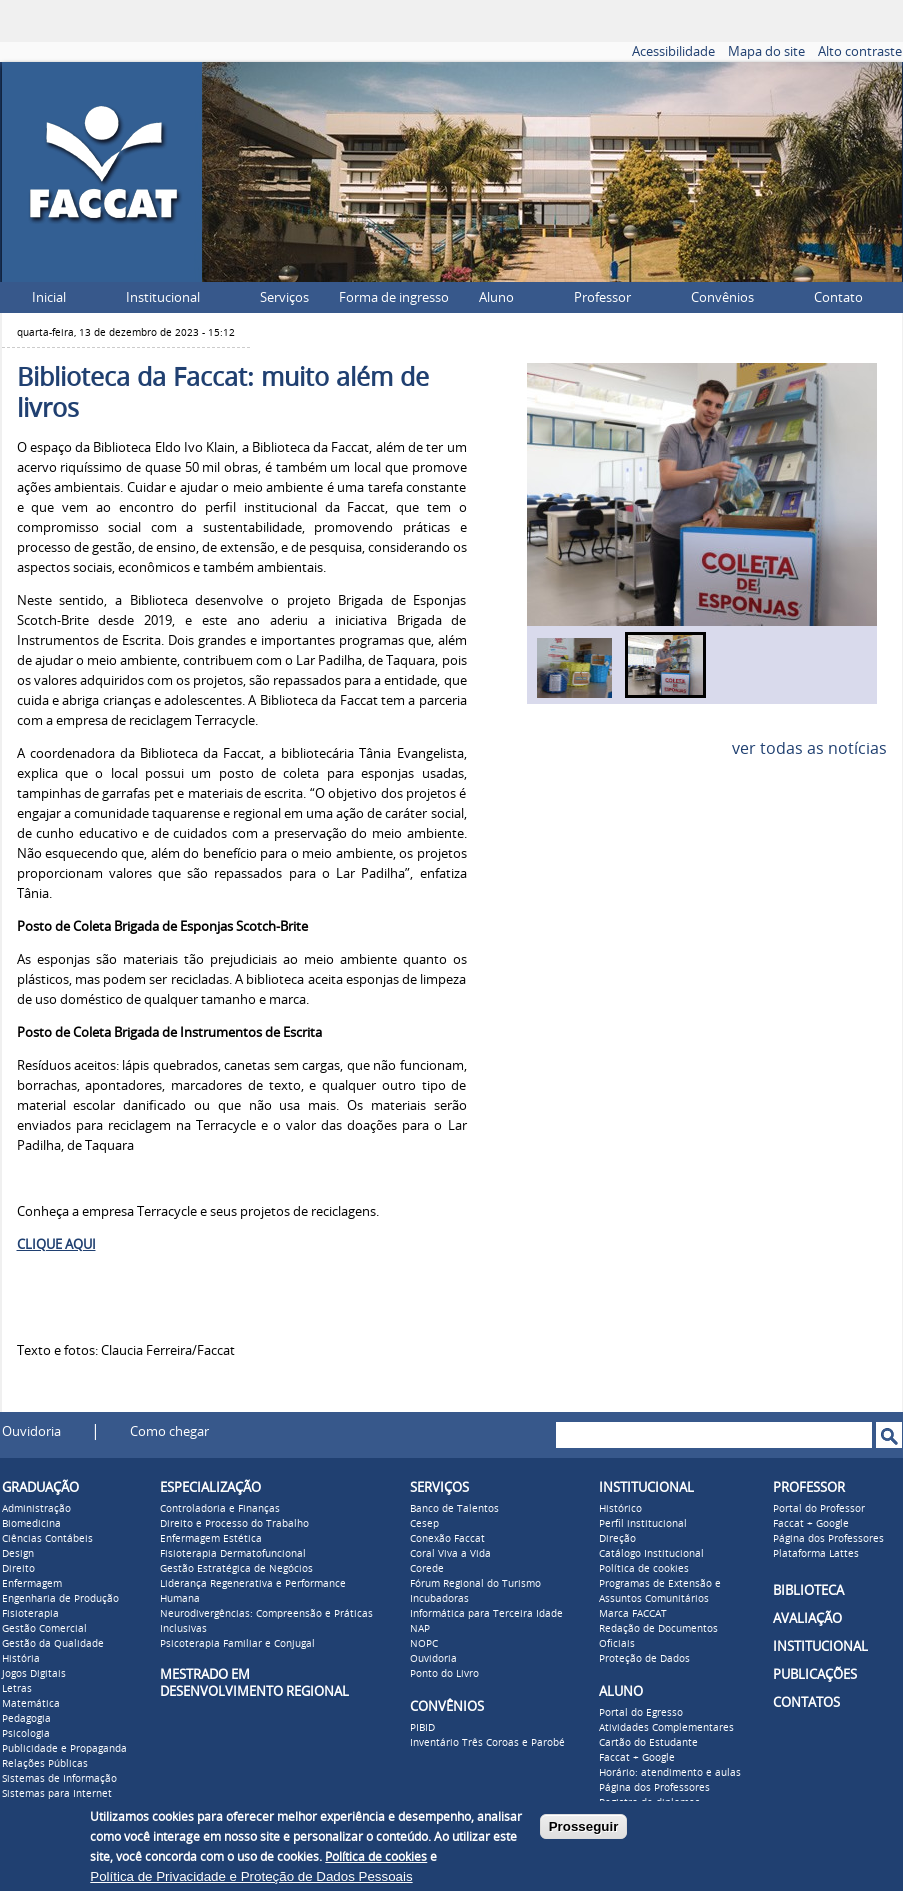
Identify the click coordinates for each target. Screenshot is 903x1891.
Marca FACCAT (633, 1614)
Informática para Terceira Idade (486, 1614)
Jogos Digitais (34, 1674)
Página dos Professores (654, 1788)
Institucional (163, 297)
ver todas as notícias (809, 748)
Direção (617, 1539)
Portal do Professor (819, 1509)
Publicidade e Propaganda (64, 1749)
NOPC (424, 1644)
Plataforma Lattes (816, 1554)
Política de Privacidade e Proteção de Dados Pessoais (251, 1876)
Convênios (722, 297)
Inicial (49, 297)
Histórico (620, 1509)
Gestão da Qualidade (53, 1644)
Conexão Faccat (447, 1539)
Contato (838, 297)
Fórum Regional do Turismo (475, 1584)
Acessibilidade (673, 51)
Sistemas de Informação (59, 1779)
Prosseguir (584, 1826)
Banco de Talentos (454, 1509)
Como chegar (169, 1431)
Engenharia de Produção (60, 1599)
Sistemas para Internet (57, 1794)
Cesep (424, 1524)
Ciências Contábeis (47, 1539)
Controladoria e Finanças (220, 1509)
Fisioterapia (30, 1614)
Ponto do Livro (444, 1674)
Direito (18, 1569)
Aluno (496, 297)
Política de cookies (644, 1569)
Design (18, 1554)
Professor (602, 297)
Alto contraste (860, 51)
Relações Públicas (45, 1764)
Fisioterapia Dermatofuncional (233, 1554)
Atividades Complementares (666, 1728)
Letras (17, 1689)
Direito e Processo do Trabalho (234, 1524)
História (21, 1659)
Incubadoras (439, 1599)
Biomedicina (31, 1524)
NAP (420, 1629)
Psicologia (26, 1734)
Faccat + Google (637, 1758)
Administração (36, 1509)
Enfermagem (32, 1584)
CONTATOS (806, 1702)
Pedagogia (26, 1719)
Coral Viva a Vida (450, 1554)
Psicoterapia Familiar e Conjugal (237, 1644)
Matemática (31, 1704)
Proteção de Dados (644, 1659)
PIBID (422, 1728)
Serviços (284, 297)
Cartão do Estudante (648, 1743)
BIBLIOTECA (808, 1590)
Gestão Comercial (44, 1629)
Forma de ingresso (394, 297)
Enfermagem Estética (211, 1539)
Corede (427, 1569)
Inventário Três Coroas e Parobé (487, 1743)
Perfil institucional (643, 1524)
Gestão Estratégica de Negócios (236, 1569)
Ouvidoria (31, 1431)
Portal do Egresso (641, 1713)
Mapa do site (766, 51)
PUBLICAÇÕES (815, 1674)
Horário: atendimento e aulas (670, 1773)
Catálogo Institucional (651, 1554)
